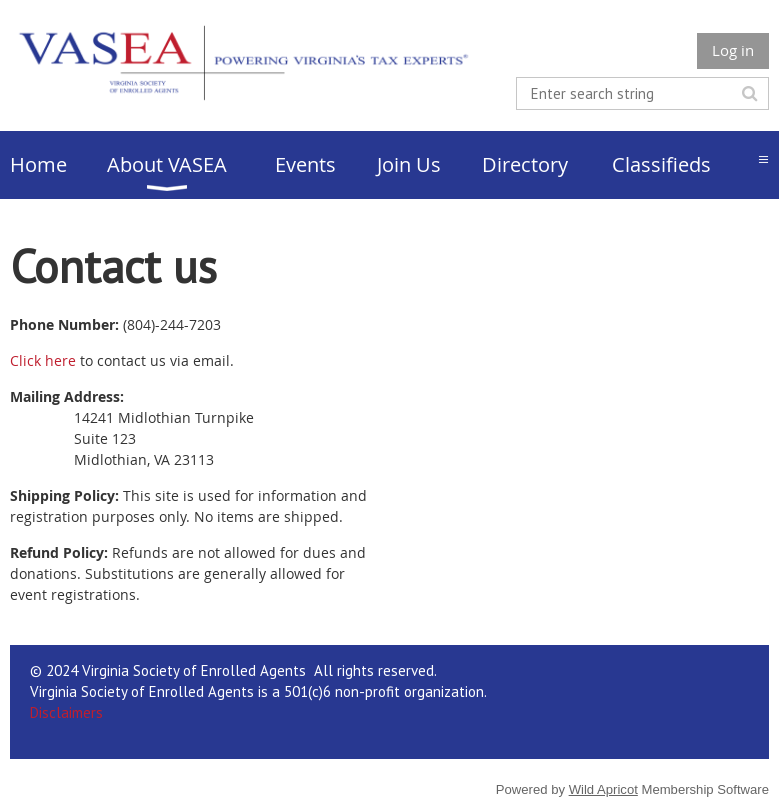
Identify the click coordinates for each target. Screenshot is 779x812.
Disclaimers (66, 712)
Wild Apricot (603, 789)
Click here (43, 360)
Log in (733, 50)
